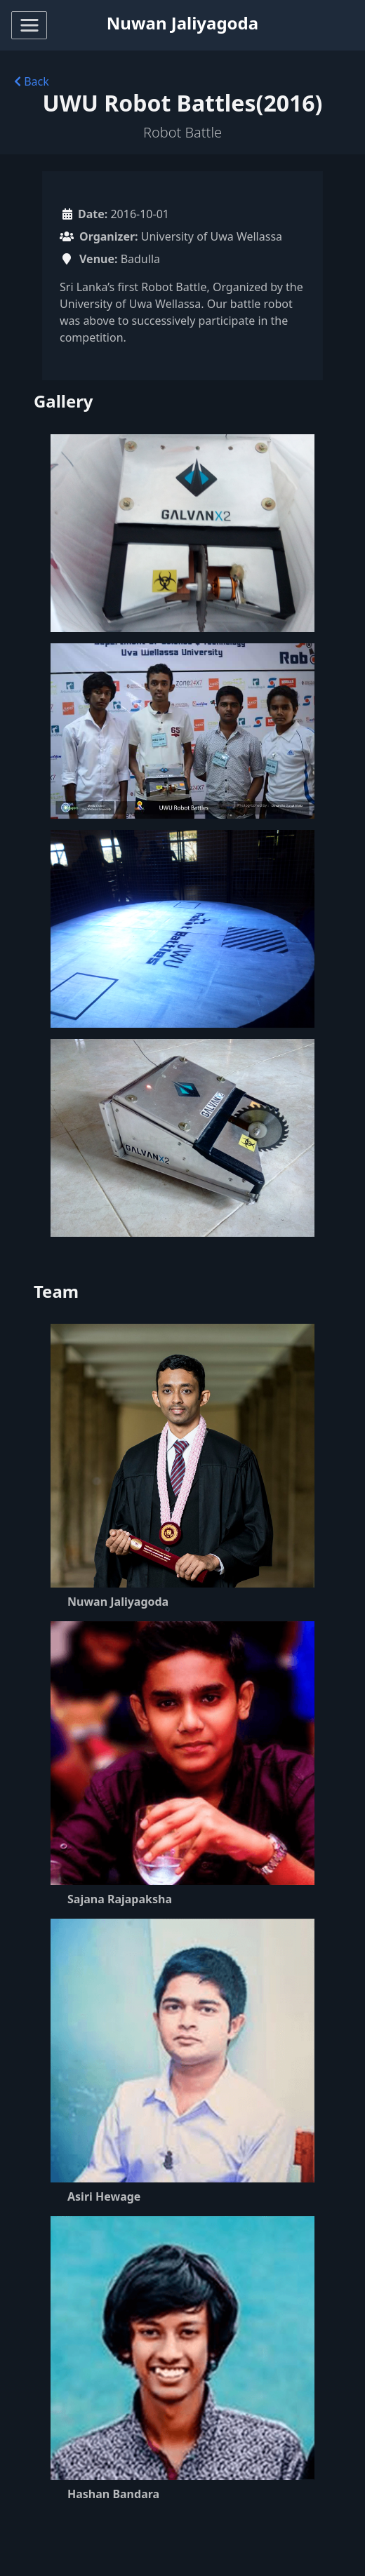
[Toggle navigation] (29, 25)
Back (31, 81)
